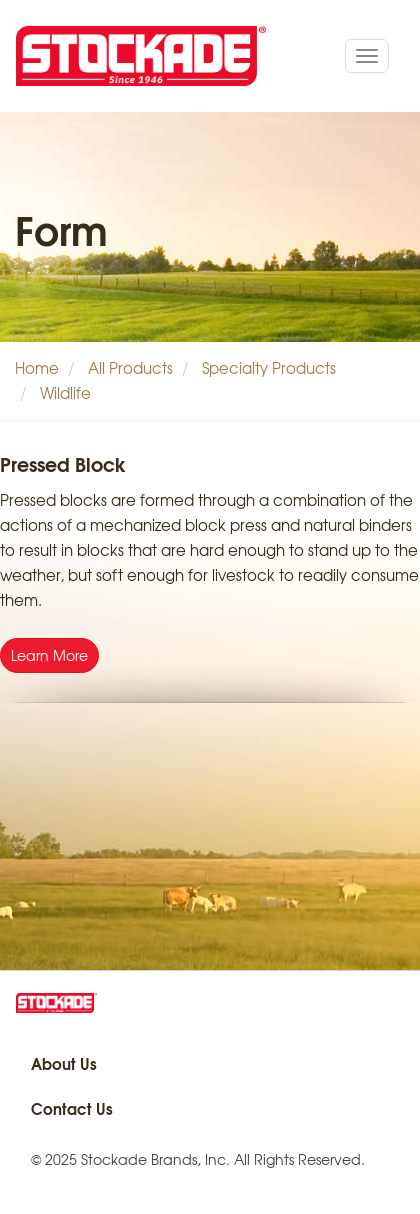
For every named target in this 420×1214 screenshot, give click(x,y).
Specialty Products (269, 368)
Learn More (49, 655)
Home (37, 368)
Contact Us (72, 1108)
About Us (64, 1063)
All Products (130, 368)
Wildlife (65, 393)
